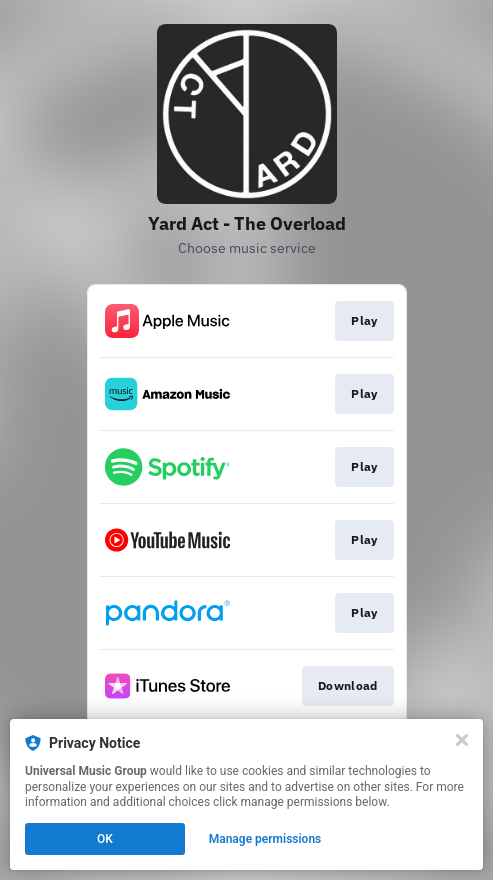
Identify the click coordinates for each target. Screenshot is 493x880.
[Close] (462, 740)
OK (105, 839)
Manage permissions (265, 839)
